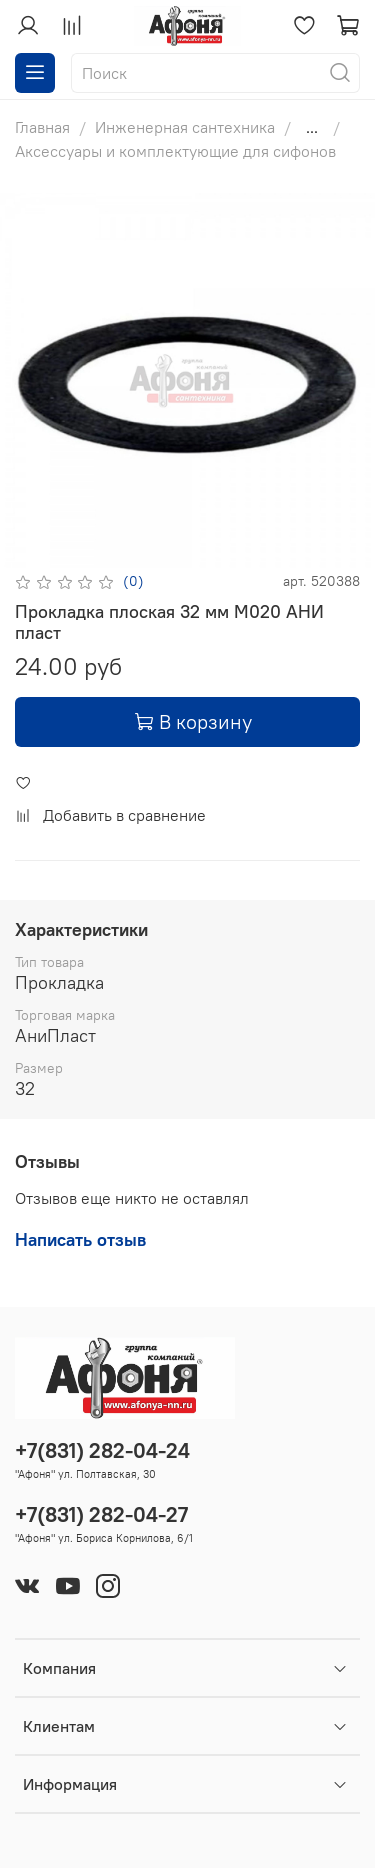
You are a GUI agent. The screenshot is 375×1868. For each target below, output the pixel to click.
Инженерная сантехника (185, 127)
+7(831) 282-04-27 (101, 1514)
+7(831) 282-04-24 (102, 1450)
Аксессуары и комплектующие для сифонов (175, 151)
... (312, 127)
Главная (42, 127)
